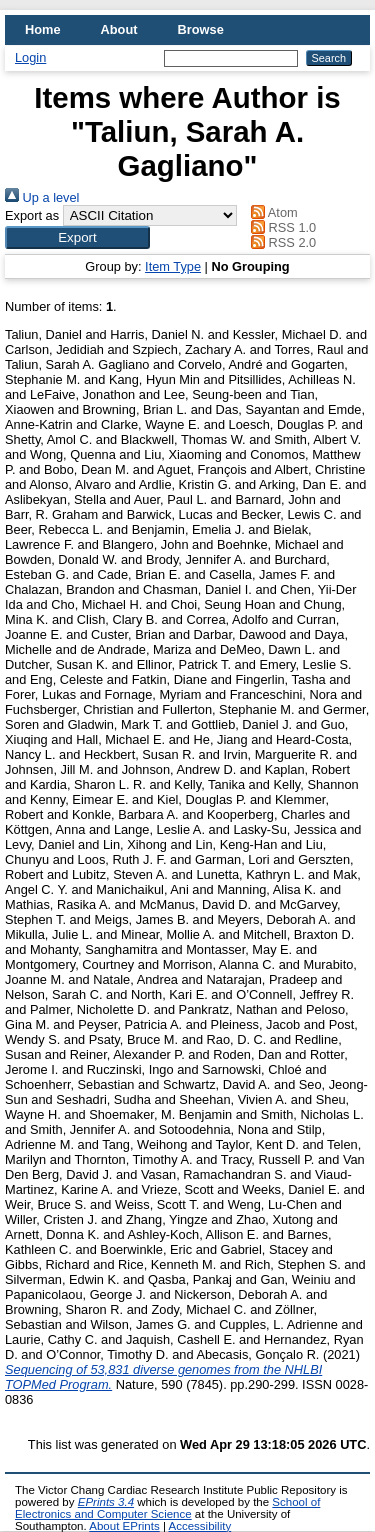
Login (30, 57)
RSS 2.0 (281, 242)
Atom (271, 212)
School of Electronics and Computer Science (167, 1508)
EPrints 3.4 (106, 1502)
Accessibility (199, 1526)
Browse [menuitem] (201, 29)
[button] (77, 237)
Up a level (42, 197)
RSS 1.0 (281, 227)
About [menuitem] (119, 29)
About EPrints (124, 1526)
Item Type (173, 266)
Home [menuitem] (43, 29)
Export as (32, 215)
